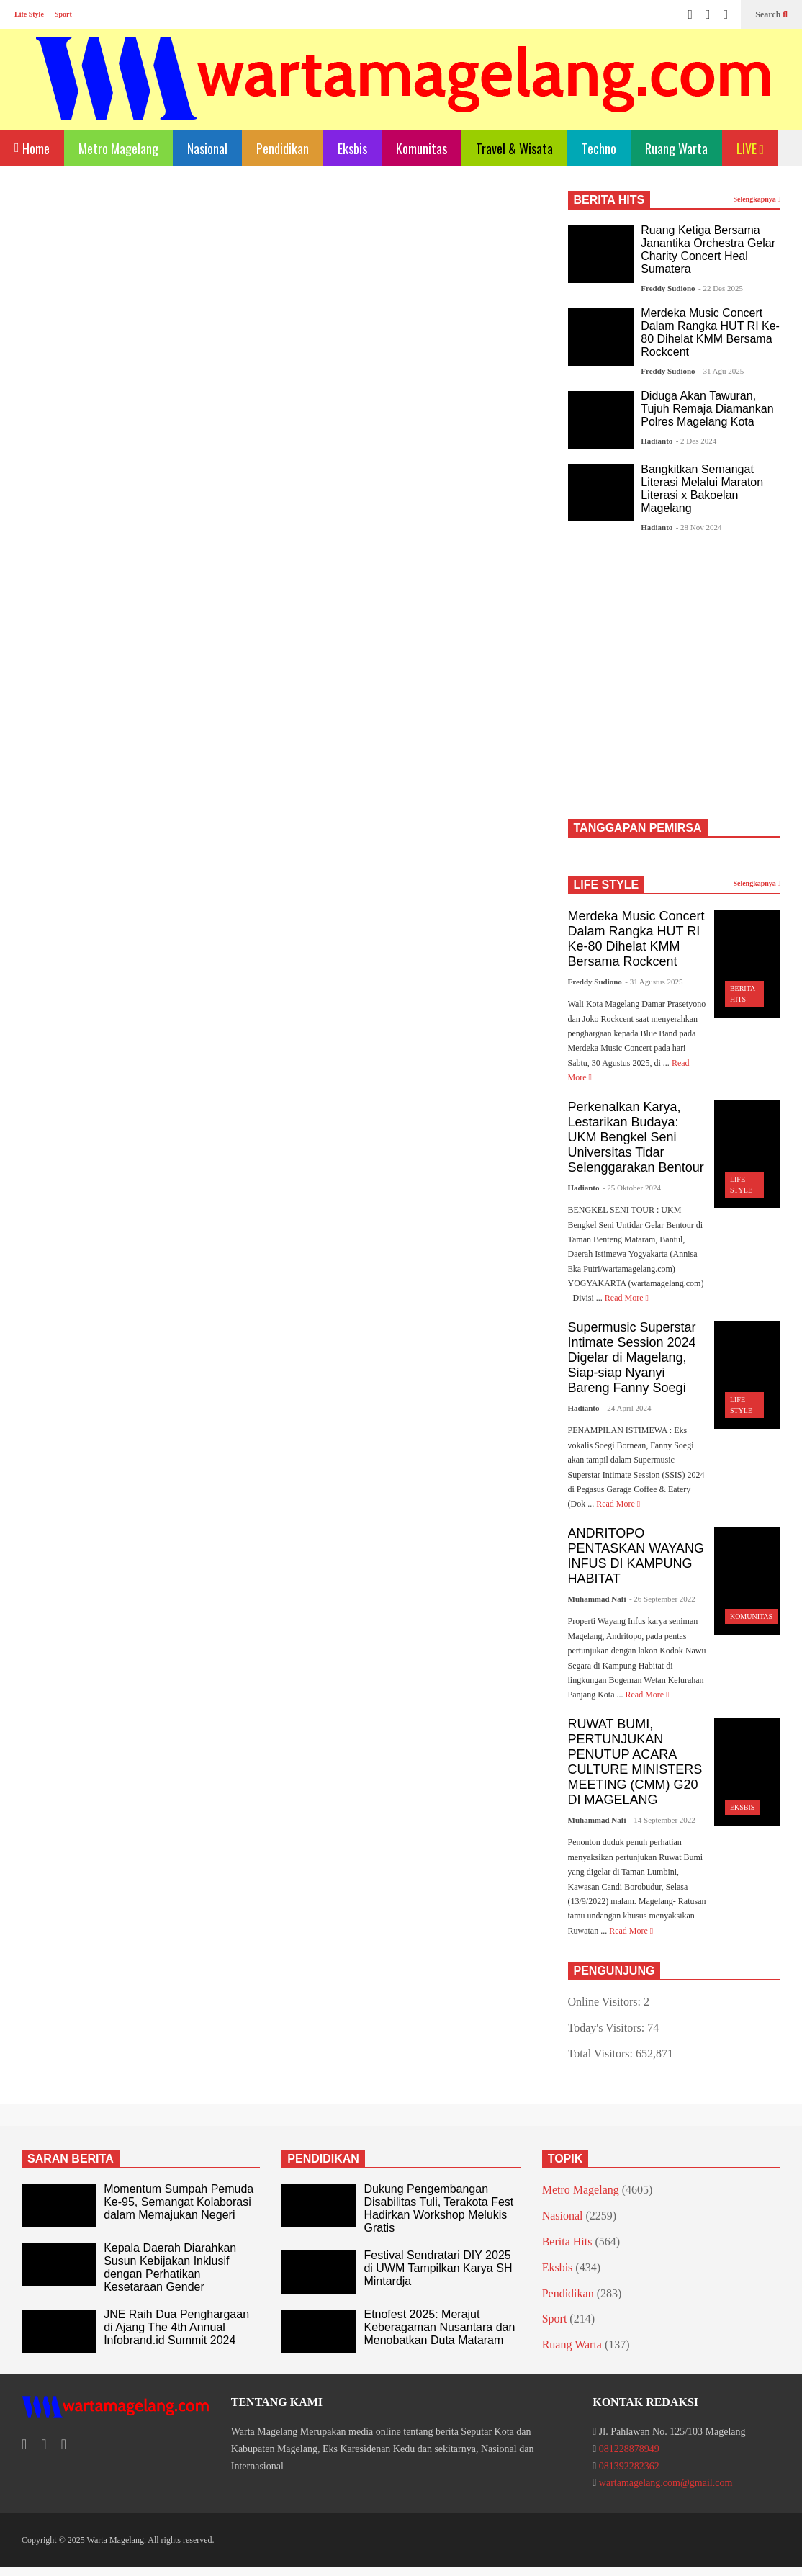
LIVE (750, 148)
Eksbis (352, 148)
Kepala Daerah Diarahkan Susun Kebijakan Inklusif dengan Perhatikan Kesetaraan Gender (170, 2267)
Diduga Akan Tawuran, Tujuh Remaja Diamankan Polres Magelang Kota (707, 409)
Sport (63, 14)
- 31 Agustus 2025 (653, 981)
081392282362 (629, 2466)
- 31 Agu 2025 (721, 371)
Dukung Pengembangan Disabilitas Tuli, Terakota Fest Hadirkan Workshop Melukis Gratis (438, 2208)
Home (32, 147)
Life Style (29, 14)
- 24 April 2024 (627, 1408)
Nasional (207, 148)
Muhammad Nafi (597, 1598)
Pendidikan (282, 148)
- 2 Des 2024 (696, 440)
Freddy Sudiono (668, 288)
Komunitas (421, 148)
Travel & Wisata (514, 148)
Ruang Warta (676, 148)
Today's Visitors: (608, 2027)
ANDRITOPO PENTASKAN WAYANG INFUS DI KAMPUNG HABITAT (636, 1556)
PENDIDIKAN (323, 2159)
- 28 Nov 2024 (699, 527)
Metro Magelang (118, 148)
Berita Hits (567, 2241)
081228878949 (629, 2448)
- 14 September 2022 (662, 1820)
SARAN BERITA (70, 2159)
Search (771, 14)
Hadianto (656, 440)
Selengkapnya (756, 199)
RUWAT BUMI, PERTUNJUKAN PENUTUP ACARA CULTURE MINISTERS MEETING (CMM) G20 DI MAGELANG (635, 1762)
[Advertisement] (280, 311)
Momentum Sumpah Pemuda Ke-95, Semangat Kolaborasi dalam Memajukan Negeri (178, 2202)
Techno (599, 148)
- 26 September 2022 (662, 1598)
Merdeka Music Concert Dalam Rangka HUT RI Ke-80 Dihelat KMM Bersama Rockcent (710, 332)
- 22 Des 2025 (720, 288)
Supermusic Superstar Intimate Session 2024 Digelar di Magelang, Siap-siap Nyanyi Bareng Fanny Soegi (632, 1357)
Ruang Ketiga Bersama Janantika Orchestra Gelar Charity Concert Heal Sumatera (708, 249)
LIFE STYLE (606, 885)
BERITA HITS (609, 200)
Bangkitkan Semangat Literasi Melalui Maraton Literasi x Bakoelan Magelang (702, 488)
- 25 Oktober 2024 (632, 1187)
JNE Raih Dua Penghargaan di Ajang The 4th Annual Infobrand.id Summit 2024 (176, 2327)
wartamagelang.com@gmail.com (666, 2482)
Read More (627, 1298)
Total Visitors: (602, 2053)
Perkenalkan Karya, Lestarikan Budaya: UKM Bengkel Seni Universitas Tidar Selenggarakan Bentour (636, 1137)
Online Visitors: (606, 2002)
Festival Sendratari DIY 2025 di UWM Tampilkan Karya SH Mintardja (438, 2268)
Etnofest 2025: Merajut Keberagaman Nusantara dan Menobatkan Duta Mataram (439, 2327)
